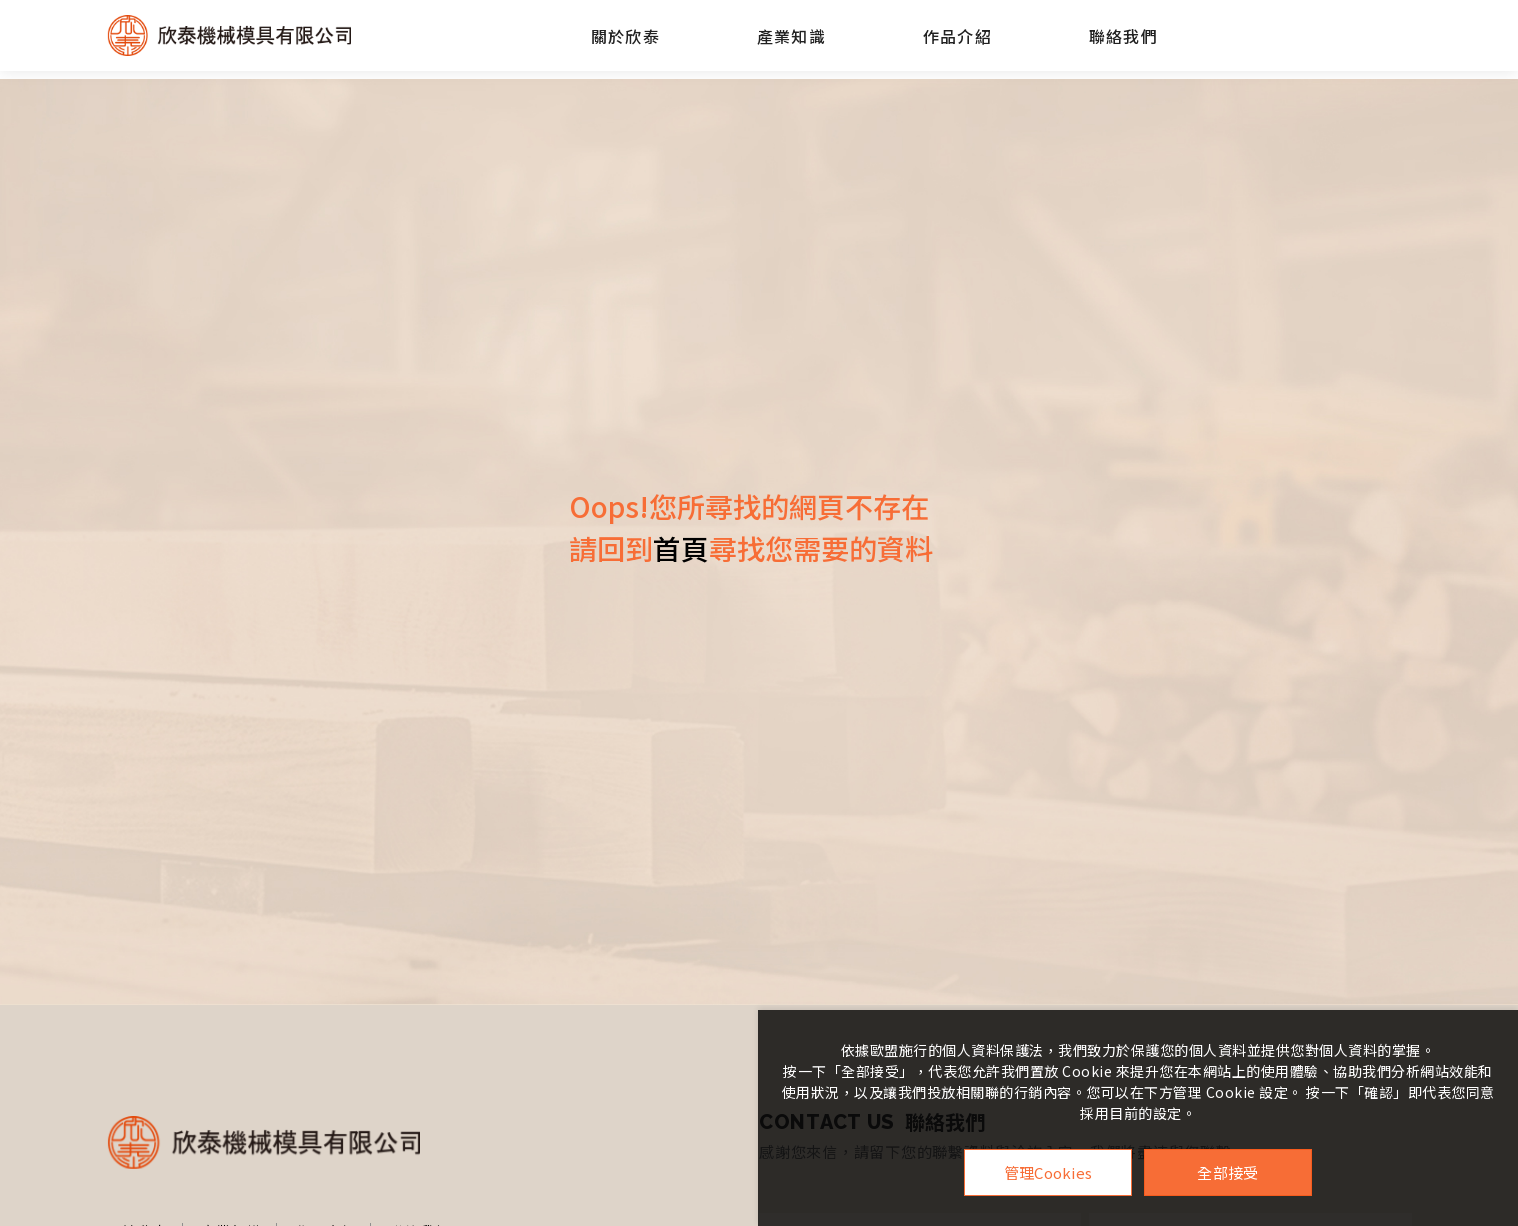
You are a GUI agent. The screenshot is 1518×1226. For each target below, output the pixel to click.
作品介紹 (957, 36)
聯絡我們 (1123, 36)
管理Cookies (1048, 1172)
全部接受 (1227, 1172)
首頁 (681, 548)
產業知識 (791, 36)
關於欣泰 (625, 36)
